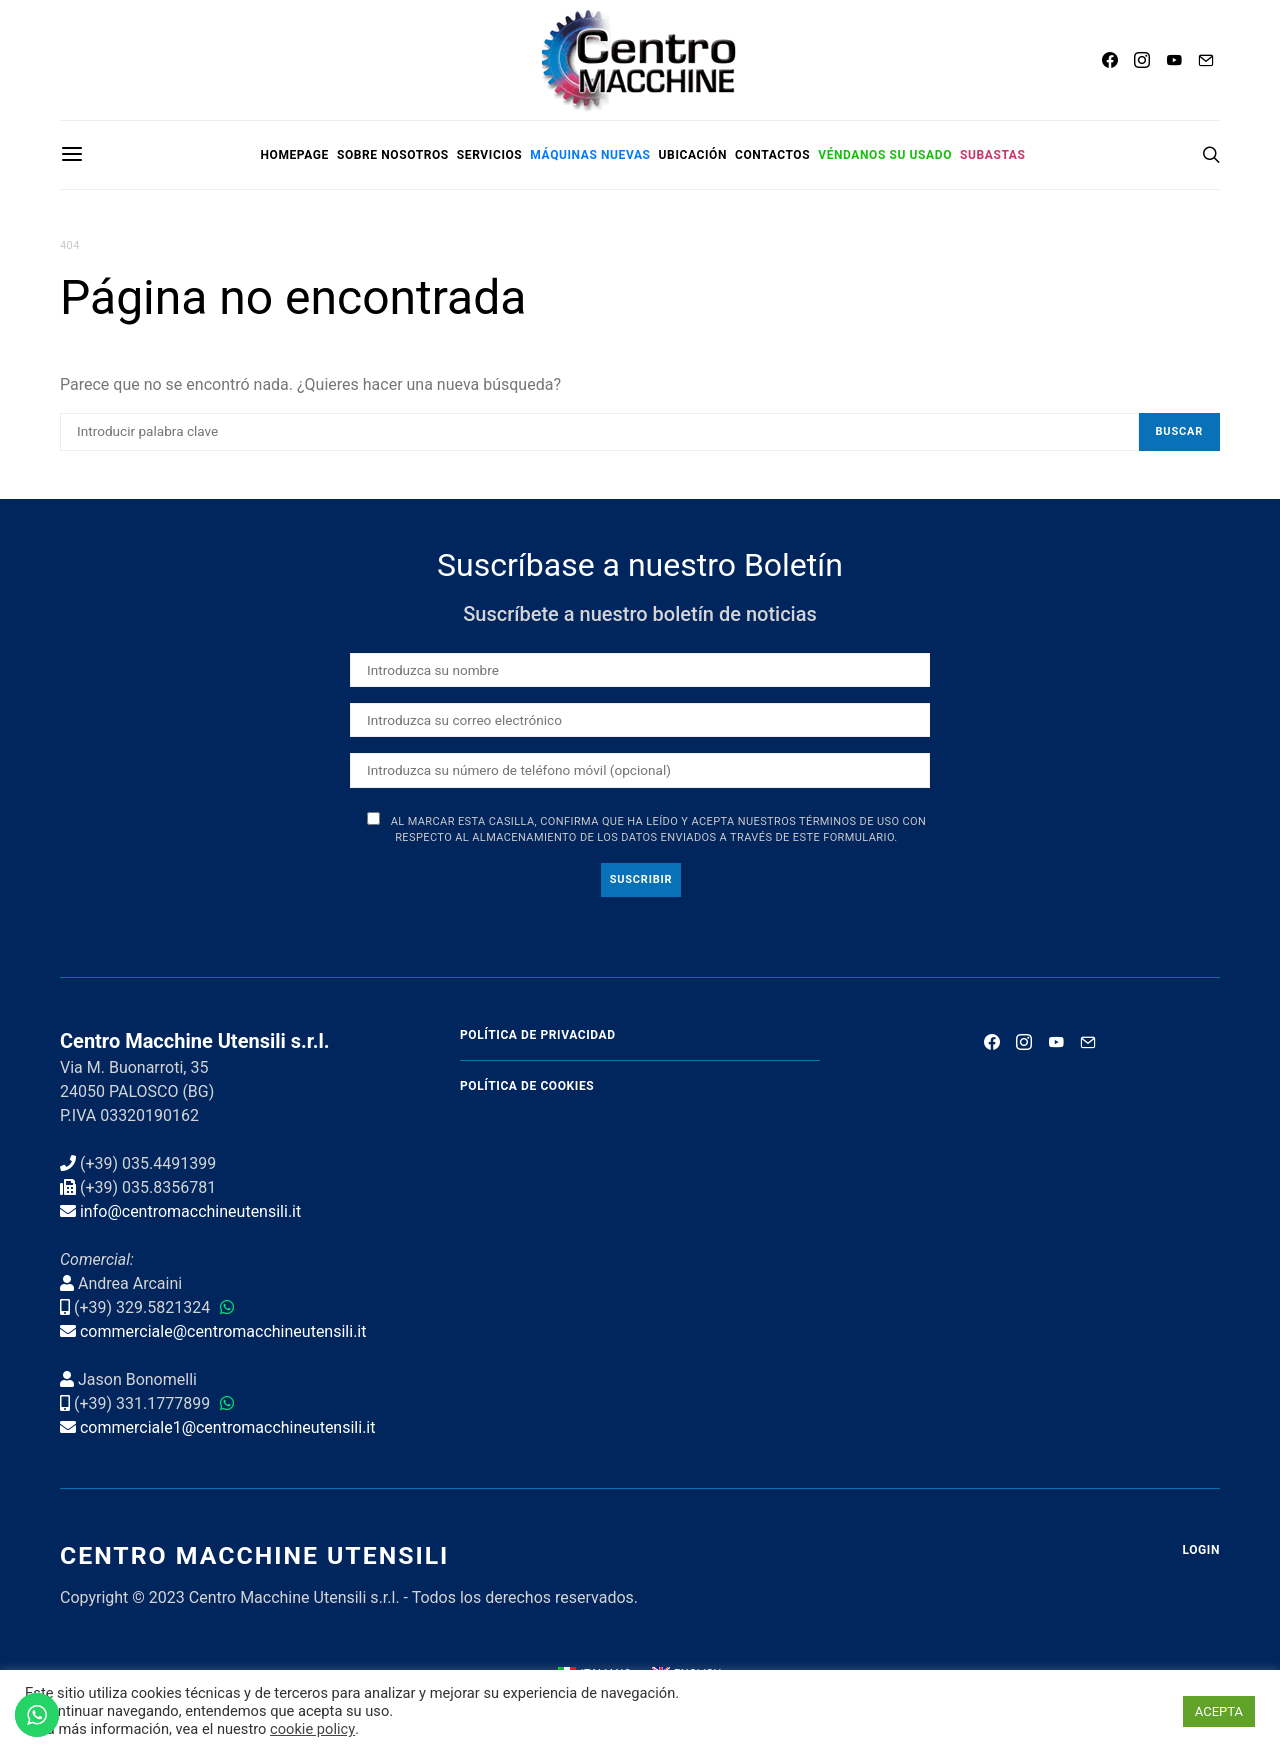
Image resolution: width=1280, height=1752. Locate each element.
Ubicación (693, 155)
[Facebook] (1110, 60)
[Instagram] (1142, 60)
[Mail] (1206, 60)
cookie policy (312, 1729)
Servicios (490, 155)
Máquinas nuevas (590, 155)
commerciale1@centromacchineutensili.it (228, 1427)
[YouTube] (1174, 60)
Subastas (992, 155)
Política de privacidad (538, 1035)
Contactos (772, 155)
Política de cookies (527, 1086)
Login (1201, 1550)
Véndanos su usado (885, 155)
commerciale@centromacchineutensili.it (223, 1331)
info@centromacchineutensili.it (190, 1211)
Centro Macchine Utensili (254, 1555)
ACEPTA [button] (1219, 1711)
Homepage (294, 155)
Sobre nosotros (393, 155)
